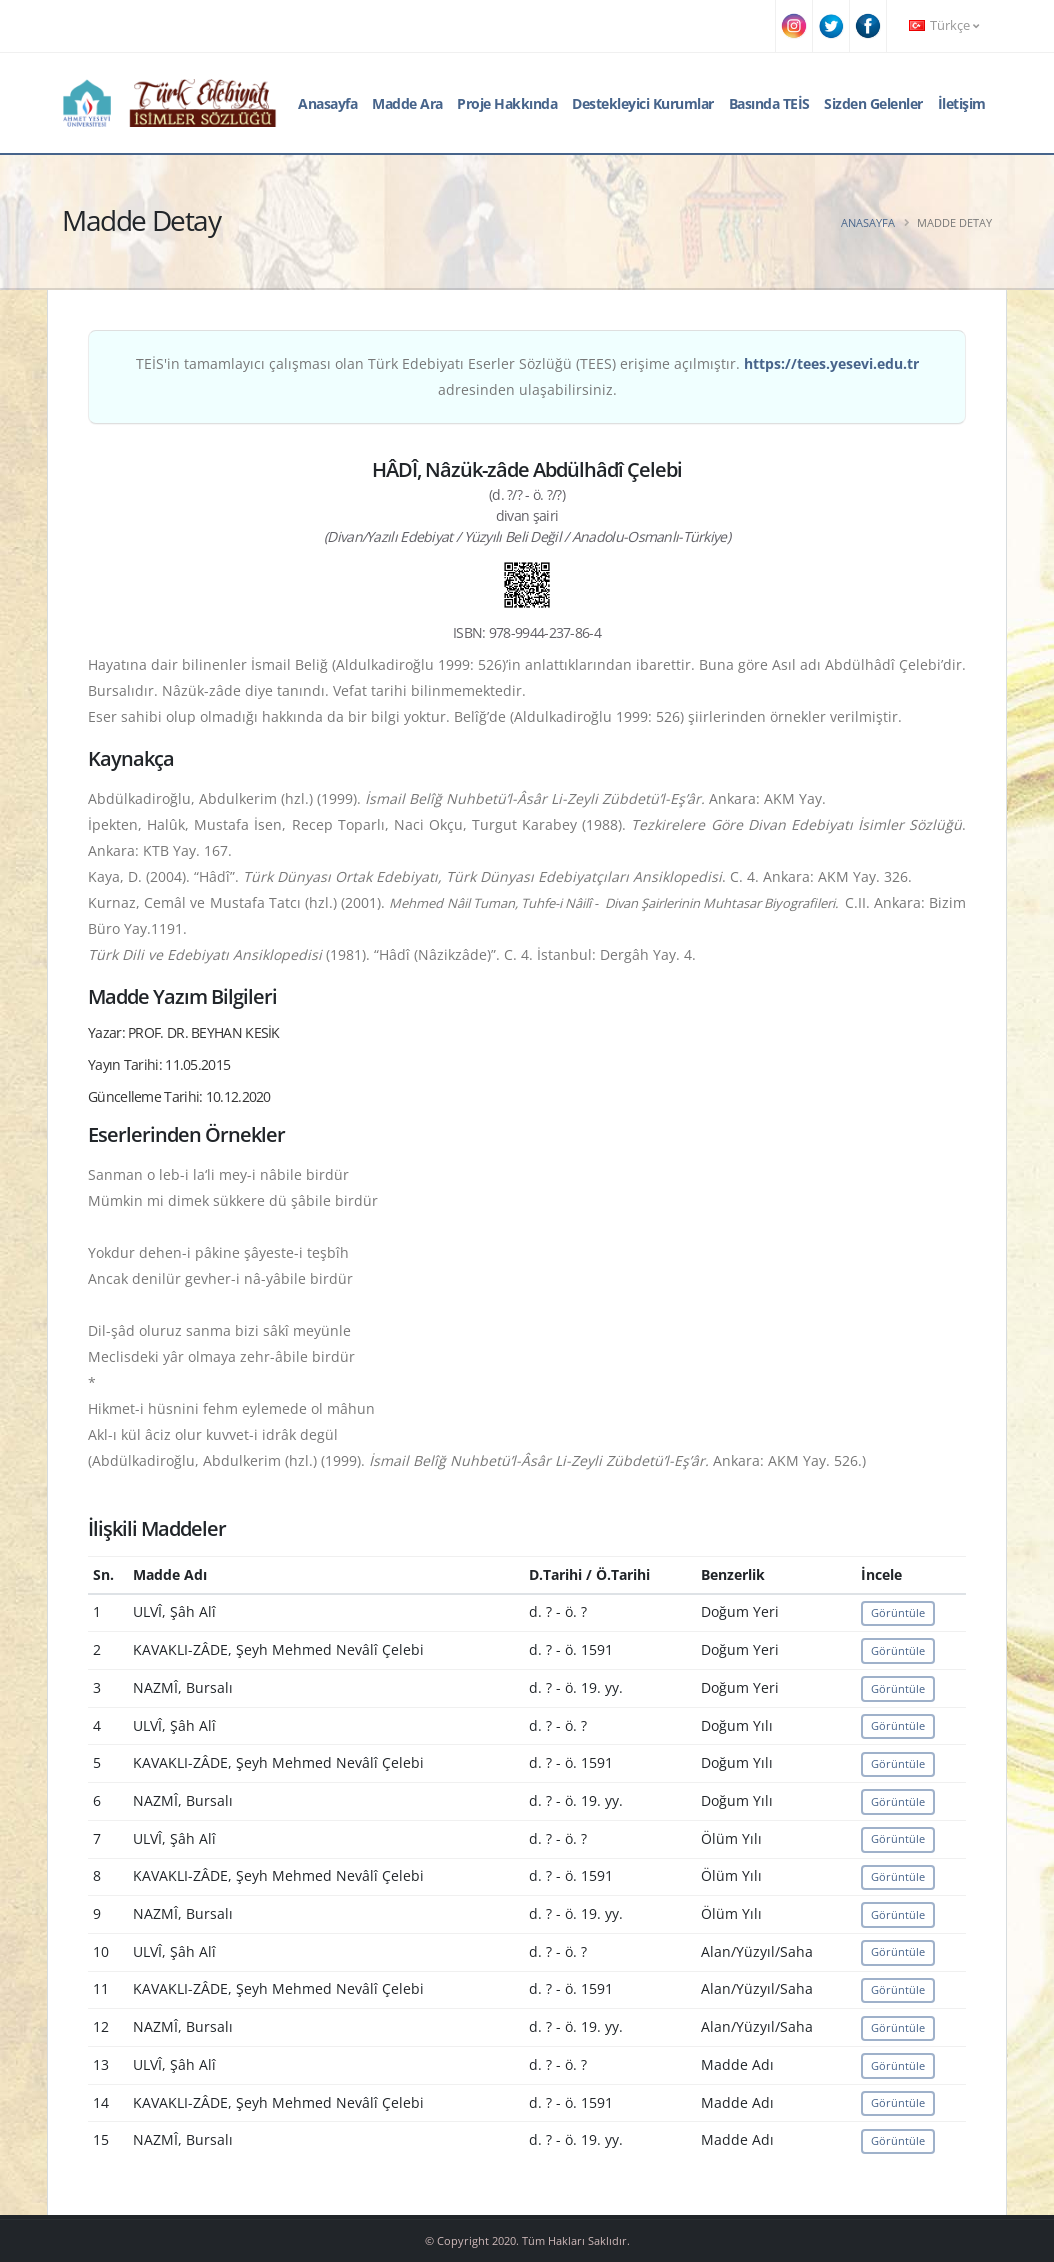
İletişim (962, 103)
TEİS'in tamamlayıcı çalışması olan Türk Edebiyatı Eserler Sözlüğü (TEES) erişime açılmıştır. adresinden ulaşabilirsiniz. (527, 376)
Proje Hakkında (507, 103)
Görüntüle (898, 1612)
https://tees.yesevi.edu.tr (831, 363)
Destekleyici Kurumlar (643, 103)
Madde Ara (407, 103)
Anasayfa (327, 103)
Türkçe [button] (944, 25)
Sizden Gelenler (873, 103)
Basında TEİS (769, 103)
